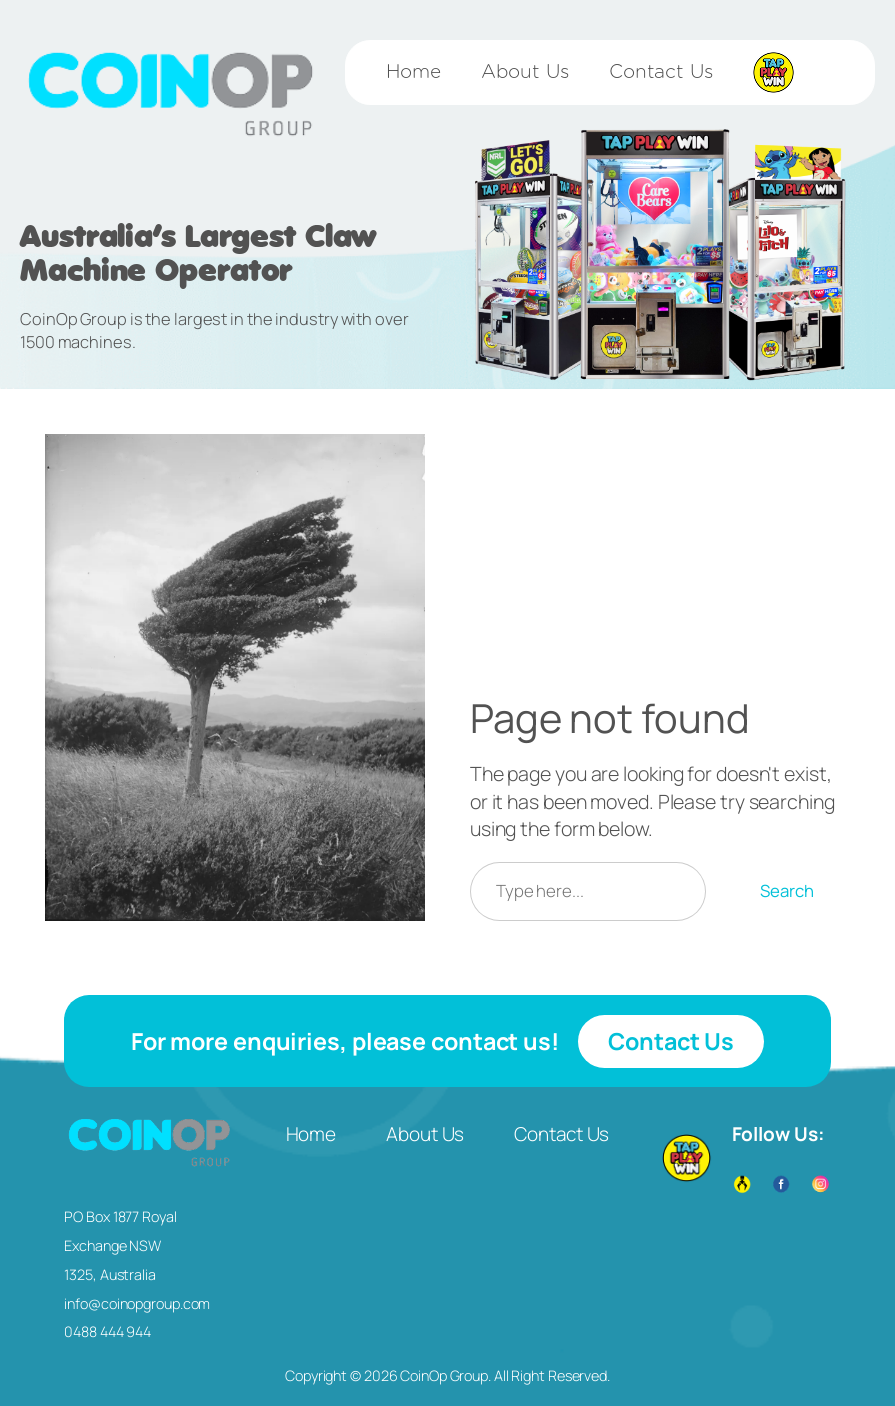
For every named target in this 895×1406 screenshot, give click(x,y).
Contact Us (671, 1041)
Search (787, 890)
